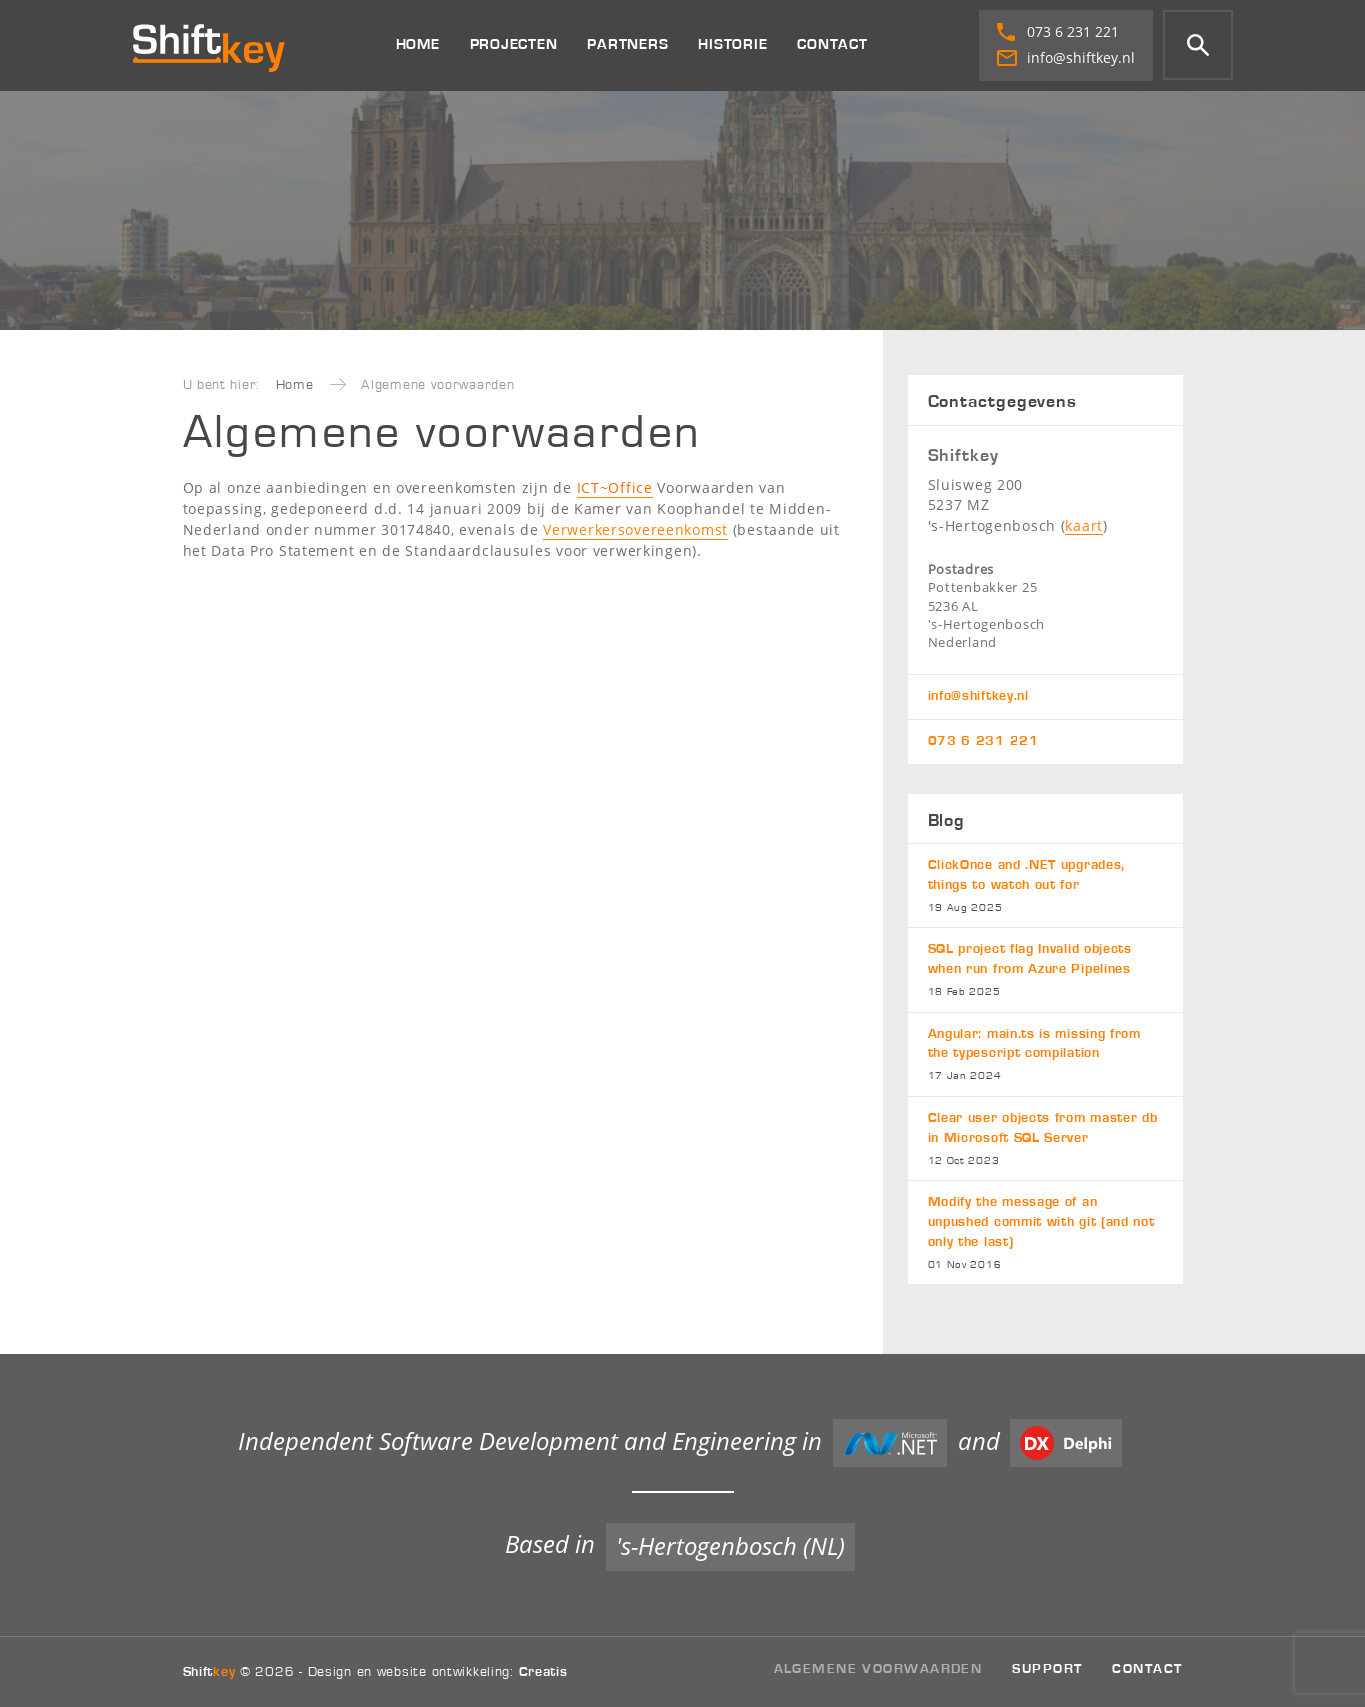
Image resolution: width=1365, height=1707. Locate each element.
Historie (732, 44)
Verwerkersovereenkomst (635, 529)
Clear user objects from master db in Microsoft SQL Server (1045, 1139)
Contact (832, 44)
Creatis (543, 1672)
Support (1047, 1668)
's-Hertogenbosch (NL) (730, 1545)
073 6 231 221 (1058, 31)
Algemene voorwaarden (878, 1668)
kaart (1084, 525)
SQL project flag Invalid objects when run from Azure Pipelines (1045, 970)
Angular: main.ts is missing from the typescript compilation (1045, 1055)
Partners (627, 44)
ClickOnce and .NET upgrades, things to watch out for (1045, 886)
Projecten (514, 44)
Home (418, 44)
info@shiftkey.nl (1066, 57)
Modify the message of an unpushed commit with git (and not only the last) (1045, 1233)
